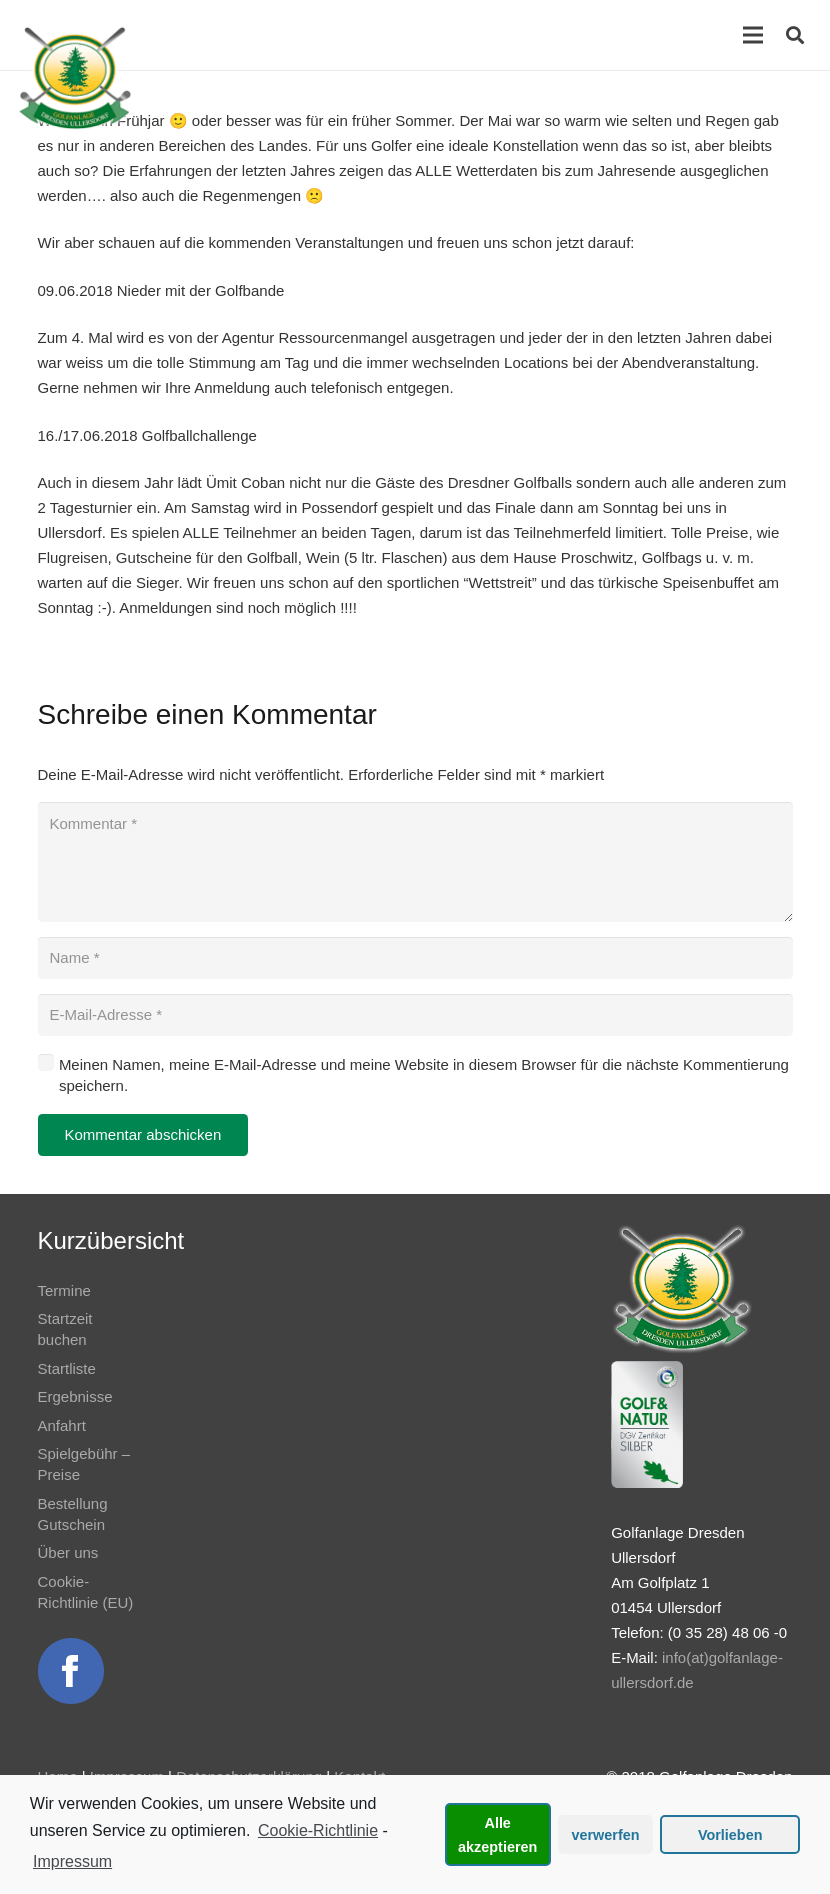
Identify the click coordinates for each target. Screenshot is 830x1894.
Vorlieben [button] (730, 1835)
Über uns (68, 1552)
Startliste (67, 1368)
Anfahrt (62, 1425)
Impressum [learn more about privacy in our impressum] (72, 1861)
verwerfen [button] (606, 1835)
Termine (64, 1290)
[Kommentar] (415, 862)
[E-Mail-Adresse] (415, 1015)
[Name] (415, 958)
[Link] (75, 78)
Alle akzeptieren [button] (497, 1835)
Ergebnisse (75, 1396)
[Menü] (753, 35)
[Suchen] (795, 35)
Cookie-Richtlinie (318, 1830)
